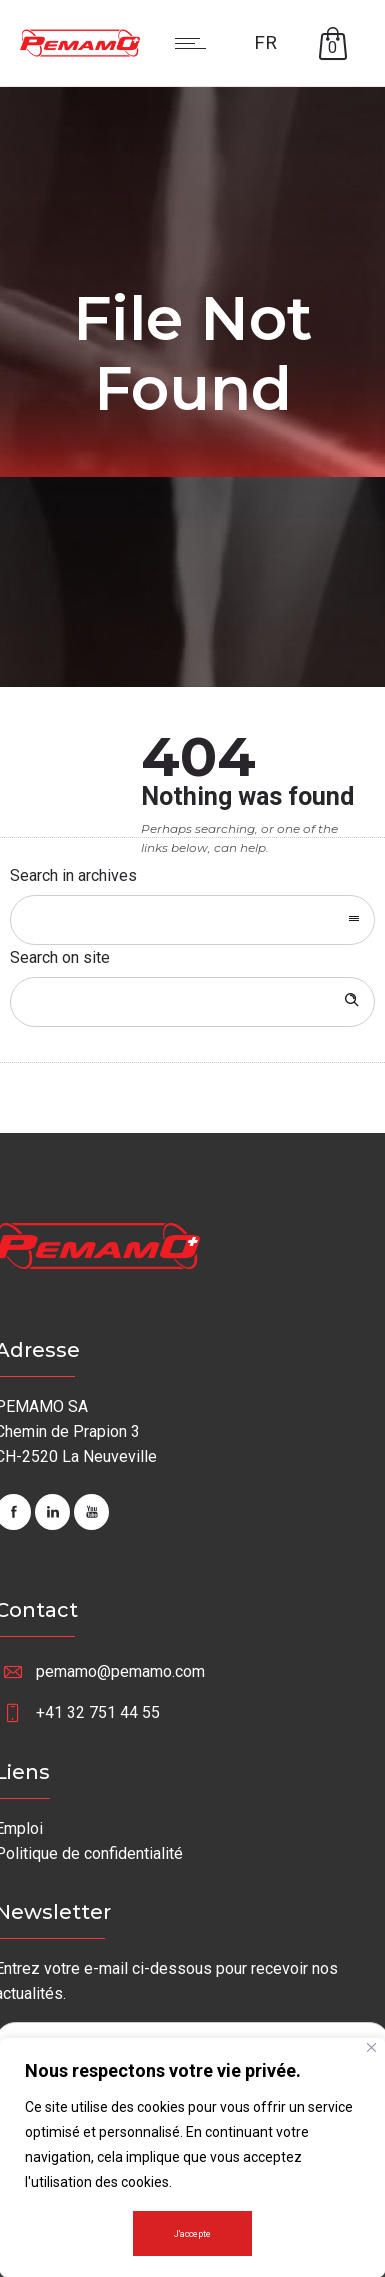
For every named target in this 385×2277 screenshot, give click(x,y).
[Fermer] (371, 2047)
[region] (192, 2157)
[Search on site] (192, 1002)
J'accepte (192, 2234)
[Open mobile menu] (195, 43)
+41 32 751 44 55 (98, 1712)
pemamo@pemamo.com (120, 1671)
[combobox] (192, 920)
